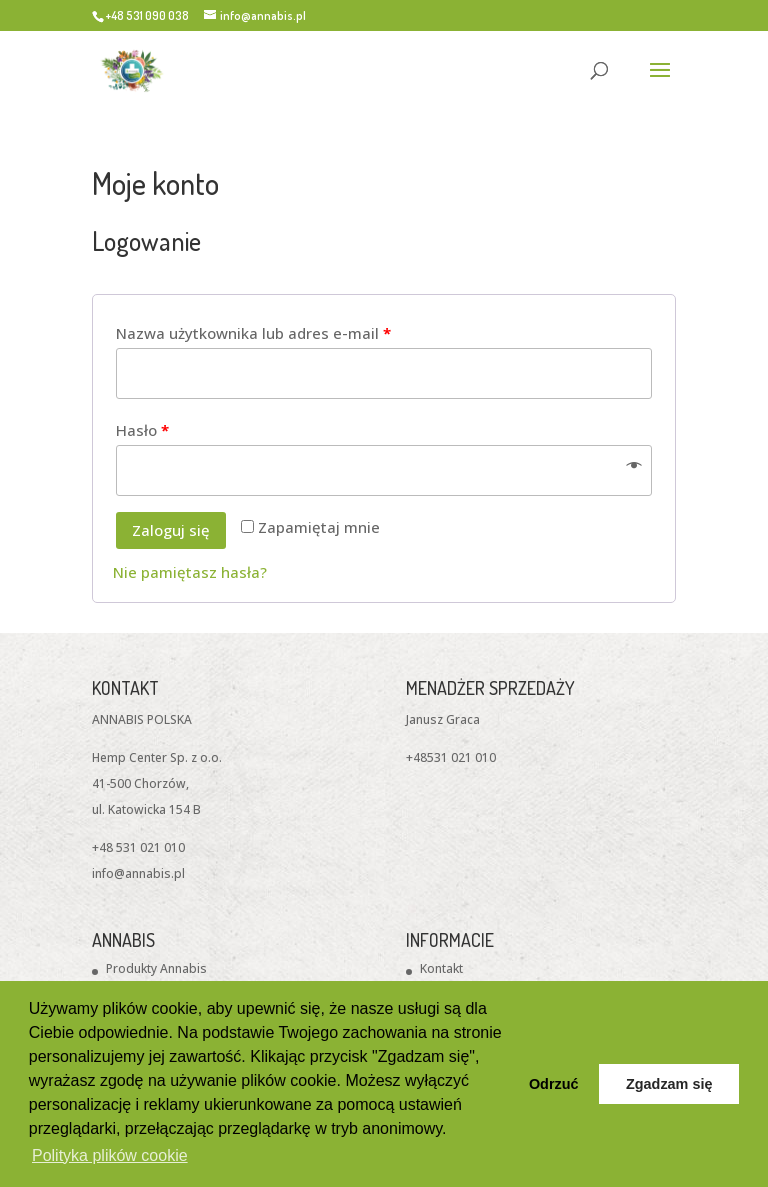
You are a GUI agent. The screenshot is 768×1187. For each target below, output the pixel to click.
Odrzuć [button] (554, 1084)
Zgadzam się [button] (669, 1084)
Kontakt (441, 968)
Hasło (142, 430)
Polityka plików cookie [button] (110, 1155)
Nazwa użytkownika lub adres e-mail (253, 333)
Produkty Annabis (156, 968)
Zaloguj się (171, 530)
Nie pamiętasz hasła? (190, 572)
